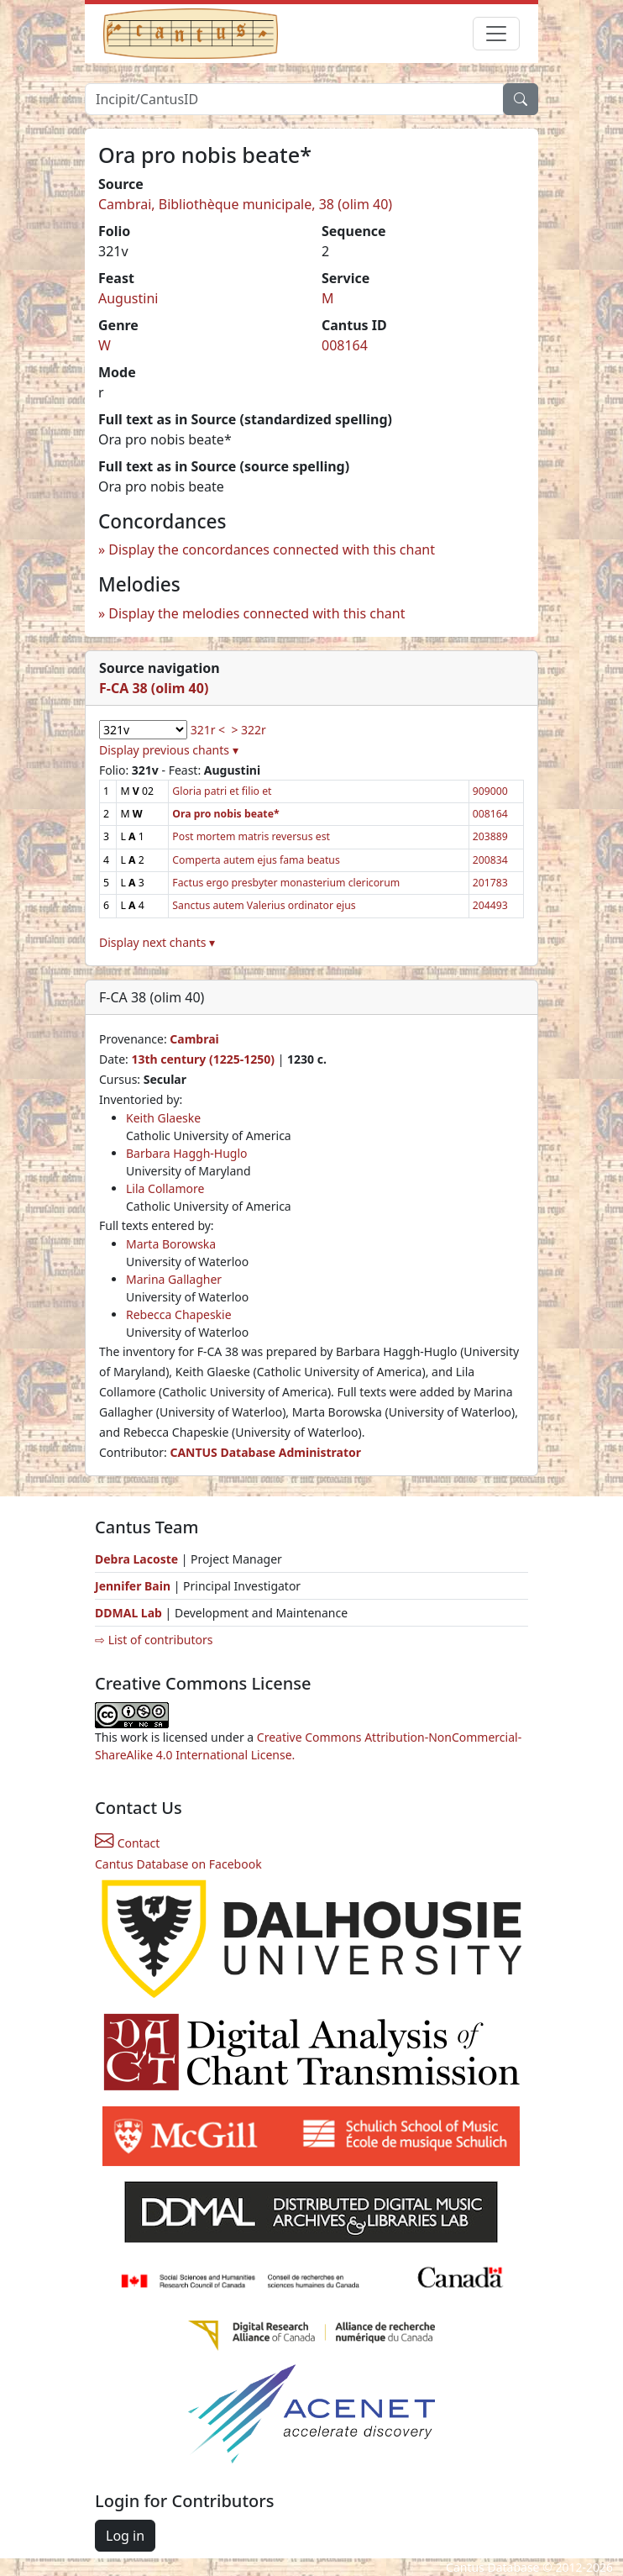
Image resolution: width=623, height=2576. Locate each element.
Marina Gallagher (174, 1279)
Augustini (128, 298)
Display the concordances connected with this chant (271, 549)
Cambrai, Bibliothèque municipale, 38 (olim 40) (245, 204)
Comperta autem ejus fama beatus (255, 860)
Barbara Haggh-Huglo (187, 1153)
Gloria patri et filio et (221, 791)
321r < (208, 730)
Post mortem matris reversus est (251, 836)
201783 (490, 882)
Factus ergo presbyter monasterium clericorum (286, 882)
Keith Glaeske (163, 1118)
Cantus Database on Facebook (178, 1864)
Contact (127, 1843)
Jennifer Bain (134, 1586)
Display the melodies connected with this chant (256, 613)
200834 (490, 860)
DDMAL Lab (128, 1613)
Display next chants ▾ (157, 942)
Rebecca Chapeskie (179, 1314)
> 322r (248, 730)
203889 (490, 836)
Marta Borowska (171, 1244)
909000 (490, 791)
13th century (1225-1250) (203, 1059)
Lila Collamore (165, 1188)
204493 (490, 905)
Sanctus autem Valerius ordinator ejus (263, 905)
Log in (125, 2535)
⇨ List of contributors (153, 1640)
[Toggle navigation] (496, 33)
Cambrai (194, 1039)
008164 (345, 345)
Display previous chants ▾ (168, 750)
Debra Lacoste (136, 1559)
